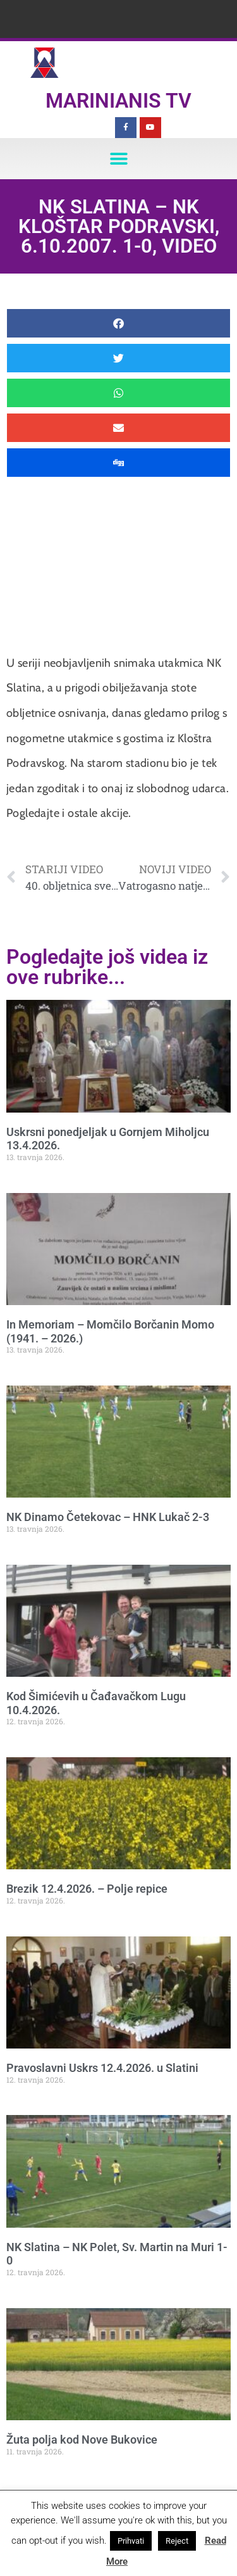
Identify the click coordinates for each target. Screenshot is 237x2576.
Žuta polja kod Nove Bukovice (81, 2439)
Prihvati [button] (131, 2541)
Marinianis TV (118, 101)
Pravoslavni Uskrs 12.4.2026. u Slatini (102, 2067)
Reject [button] (177, 2541)
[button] (118, 158)
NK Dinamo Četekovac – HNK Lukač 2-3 (107, 1517)
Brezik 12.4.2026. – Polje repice (86, 1888)
